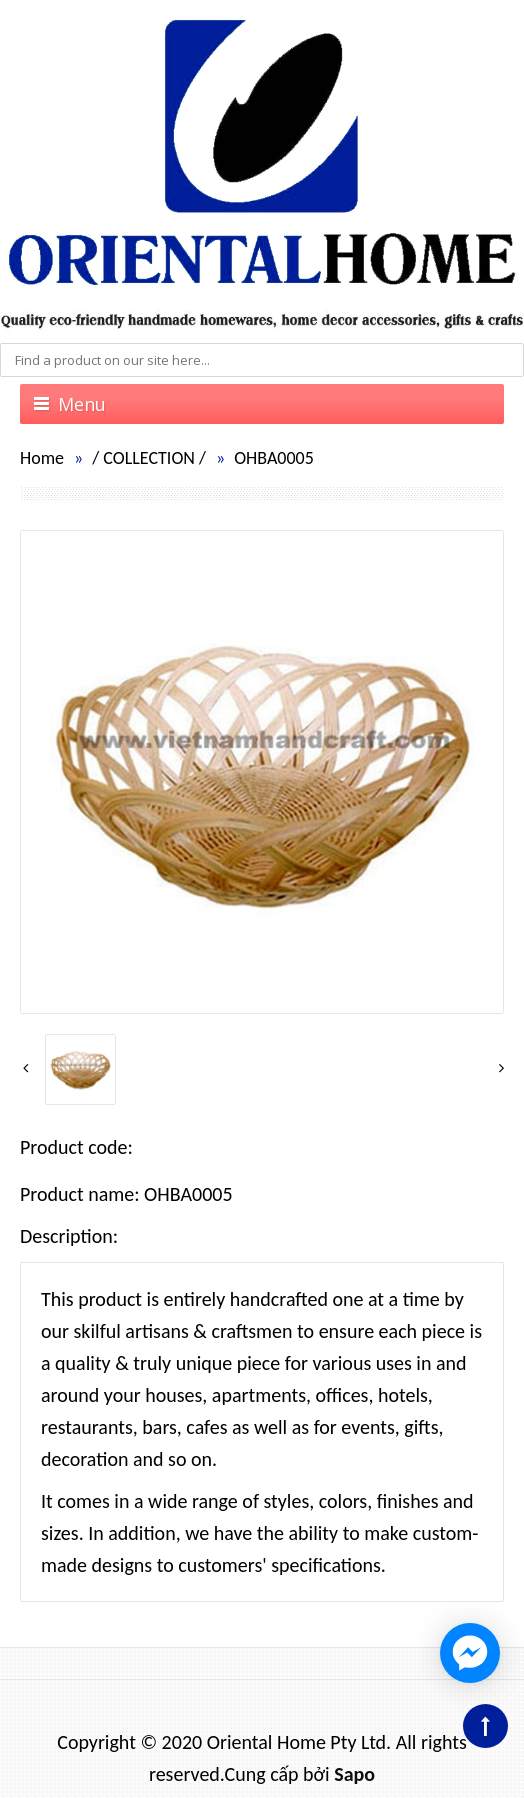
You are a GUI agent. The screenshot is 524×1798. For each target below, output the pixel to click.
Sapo (354, 1774)
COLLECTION (149, 458)
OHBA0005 (274, 458)
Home (42, 458)
